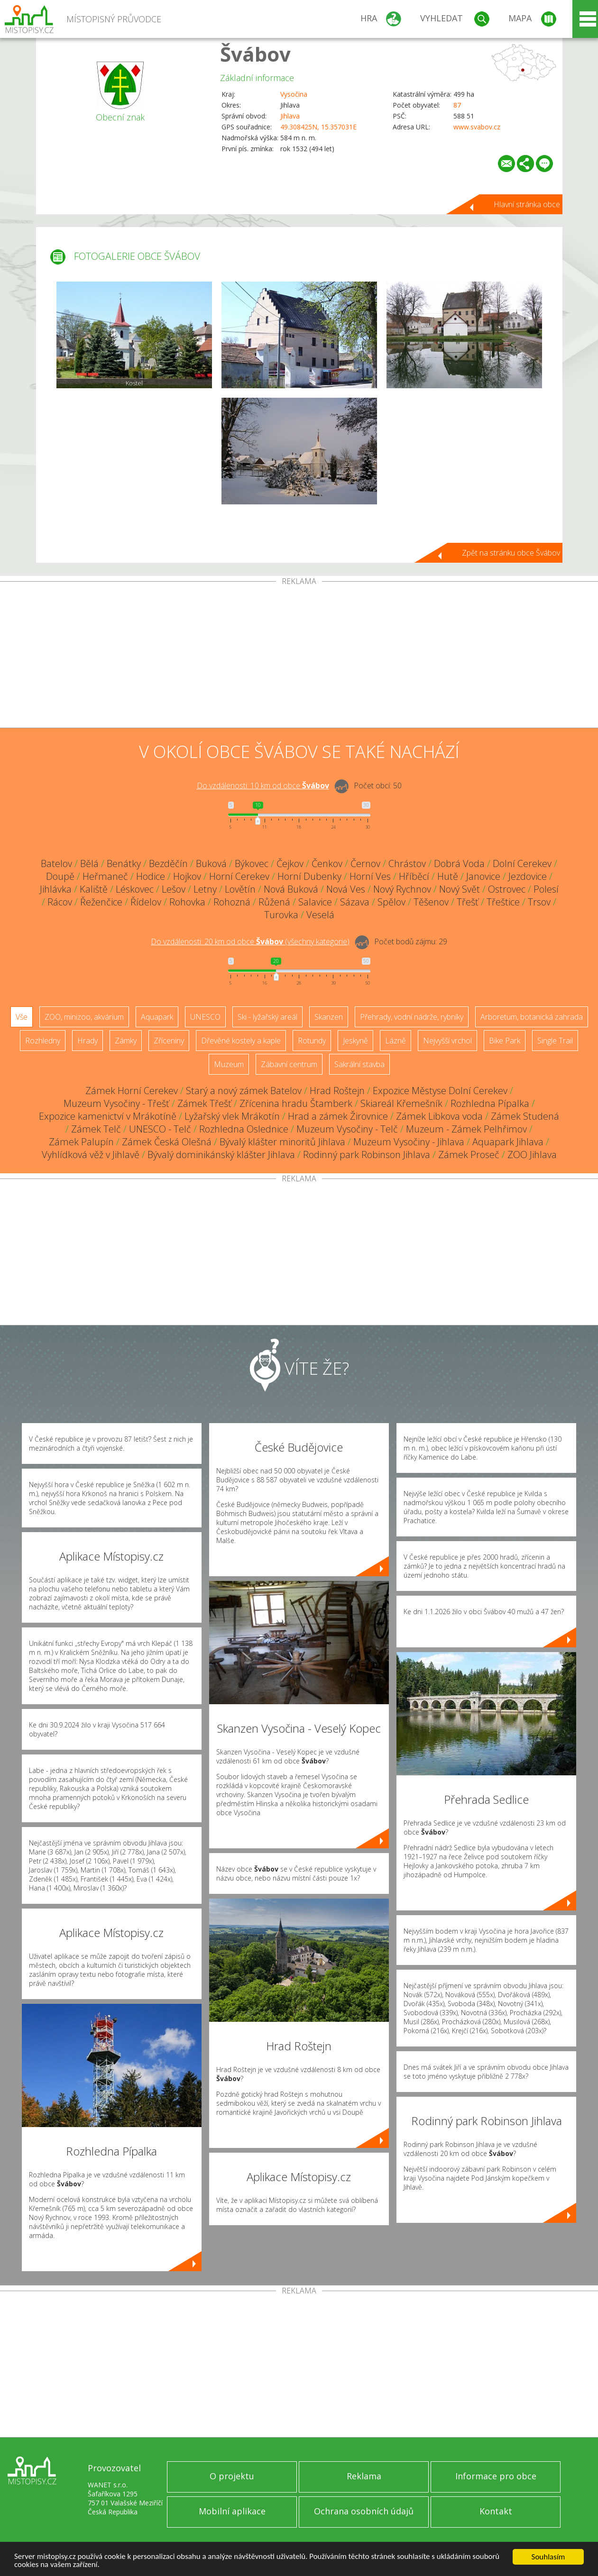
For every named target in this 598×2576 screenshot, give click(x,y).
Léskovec (135, 889)
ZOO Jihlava (532, 1154)
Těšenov (431, 901)
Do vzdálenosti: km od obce (263, 785)
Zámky (126, 1040)
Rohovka (187, 901)
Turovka (281, 914)
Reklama (364, 2476)
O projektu (232, 2476)
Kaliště (94, 889)
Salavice (315, 901)
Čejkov (290, 863)
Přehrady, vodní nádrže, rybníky (411, 1017)
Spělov (391, 901)
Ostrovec (506, 889)
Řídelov (145, 901)
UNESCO (205, 1017)
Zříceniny (169, 1040)
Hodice (150, 876)
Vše (22, 1017)
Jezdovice (527, 876)
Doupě (60, 876)
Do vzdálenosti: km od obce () (250, 941)
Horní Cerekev (239, 876)
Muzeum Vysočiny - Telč (347, 1129)
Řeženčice (101, 901)
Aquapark (157, 1017)
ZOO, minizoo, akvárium (84, 1017)
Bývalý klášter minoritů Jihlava (282, 1141)
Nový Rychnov (402, 889)
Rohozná (231, 901)
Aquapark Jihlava (507, 1141)
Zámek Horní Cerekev (131, 1090)
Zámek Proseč (468, 1154)
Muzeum (229, 1064)
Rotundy (312, 1040)
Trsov (539, 901)
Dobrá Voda (459, 863)
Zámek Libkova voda (439, 1116)
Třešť (467, 901)
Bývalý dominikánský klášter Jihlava (221, 1154)
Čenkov (327, 863)
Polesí (546, 889)
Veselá (320, 914)
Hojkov (187, 876)
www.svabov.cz (476, 126)
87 (457, 105)
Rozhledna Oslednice (243, 1129)
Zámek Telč (96, 1129)
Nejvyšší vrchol (447, 1040)
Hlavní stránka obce (527, 204)
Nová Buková (291, 889)
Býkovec (251, 863)
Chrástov (407, 863)
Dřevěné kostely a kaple (241, 1040)
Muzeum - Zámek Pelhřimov (466, 1129)
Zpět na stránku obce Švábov (511, 553)
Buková (211, 863)
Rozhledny (42, 1040)
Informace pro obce (495, 2476)
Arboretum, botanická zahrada (531, 1017)
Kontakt (495, 2511)
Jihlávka (56, 889)
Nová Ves (345, 889)
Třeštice (503, 901)
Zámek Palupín (81, 1141)
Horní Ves (370, 876)
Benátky (124, 863)
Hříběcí (414, 876)
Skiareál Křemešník (401, 1103)
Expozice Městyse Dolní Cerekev (440, 1090)
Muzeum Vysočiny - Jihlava (408, 1141)
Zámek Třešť (204, 1103)
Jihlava (290, 115)
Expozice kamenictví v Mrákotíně (107, 1116)
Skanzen (328, 1017)
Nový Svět (459, 889)
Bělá (89, 863)
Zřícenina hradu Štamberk (295, 1103)
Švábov (255, 53)
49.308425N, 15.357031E (318, 126)
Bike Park (504, 1040)
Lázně (395, 1040)
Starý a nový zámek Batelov (244, 1090)
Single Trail (555, 1040)
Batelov (56, 863)
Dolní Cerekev (522, 863)
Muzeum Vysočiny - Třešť (116, 1103)
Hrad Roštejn (337, 1090)
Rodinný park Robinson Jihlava (366, 1154)
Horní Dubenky (309, 876)
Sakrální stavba (359, 1064)
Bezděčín (168, 863)
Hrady (87, 1040)
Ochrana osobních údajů (364, 2511)
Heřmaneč (105, 876)
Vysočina (293, 94)
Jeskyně (355, 1040)
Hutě (447, 876)
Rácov (59, 901)
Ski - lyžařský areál (267, 1017)
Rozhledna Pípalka (490, 1103)
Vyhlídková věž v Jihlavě (90, 1154)
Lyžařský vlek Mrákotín (232, 1116)
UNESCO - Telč (160, 1129)
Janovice (483, 876)
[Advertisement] (299, 656)
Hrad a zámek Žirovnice (338, 1116)
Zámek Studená (525, 1116)
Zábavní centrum (289, 1064)
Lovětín (240, 889)
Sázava (354, 901)
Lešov (173, 889)
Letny (205, 889)
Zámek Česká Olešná (167, 1141)
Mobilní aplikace (232, 2511)
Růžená (274, 901)
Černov (365, 863)
